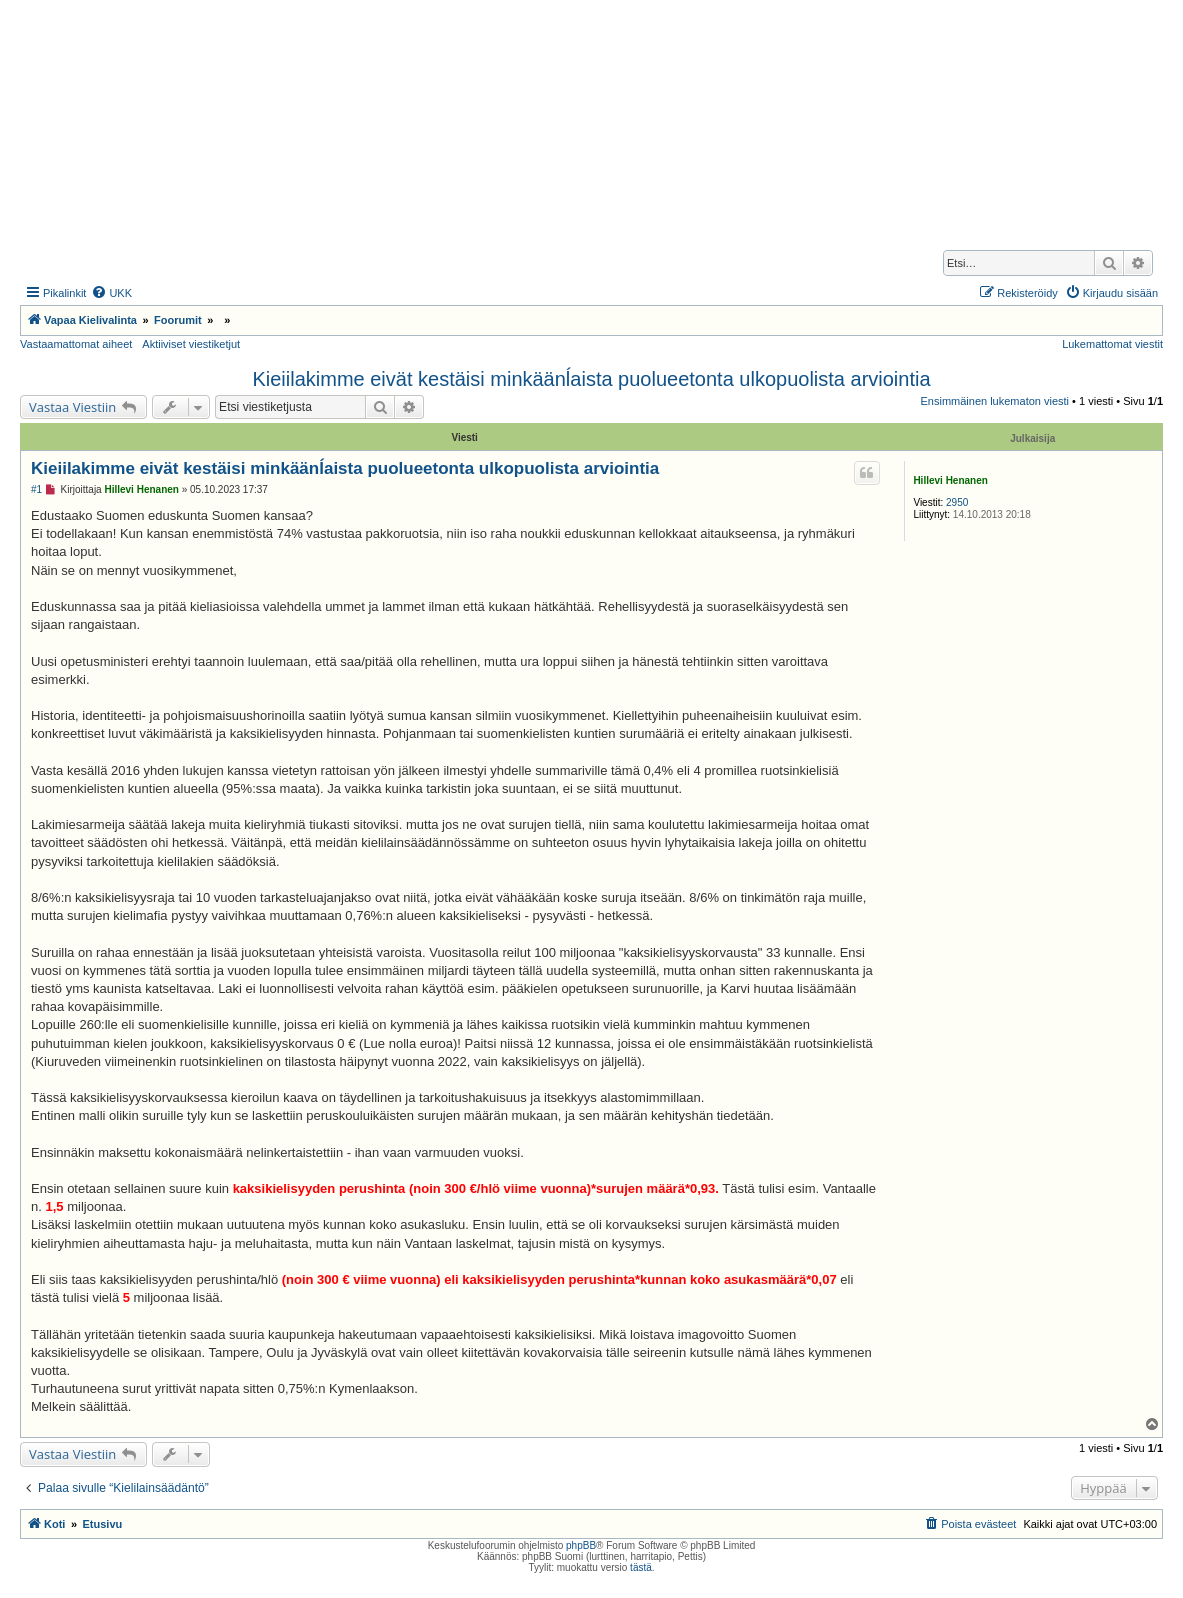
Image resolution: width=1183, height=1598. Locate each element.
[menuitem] (111, 293)
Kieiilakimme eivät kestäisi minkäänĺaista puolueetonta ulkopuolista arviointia (591, 379)
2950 (957, 502)
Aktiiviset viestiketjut (191, 344)
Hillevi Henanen (950, 480)
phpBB (581, 1545)
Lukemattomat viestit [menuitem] (1112, 344)
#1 (36, 489)
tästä (641, 1567)
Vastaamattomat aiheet (76, 344)
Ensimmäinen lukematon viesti (994, 401)
